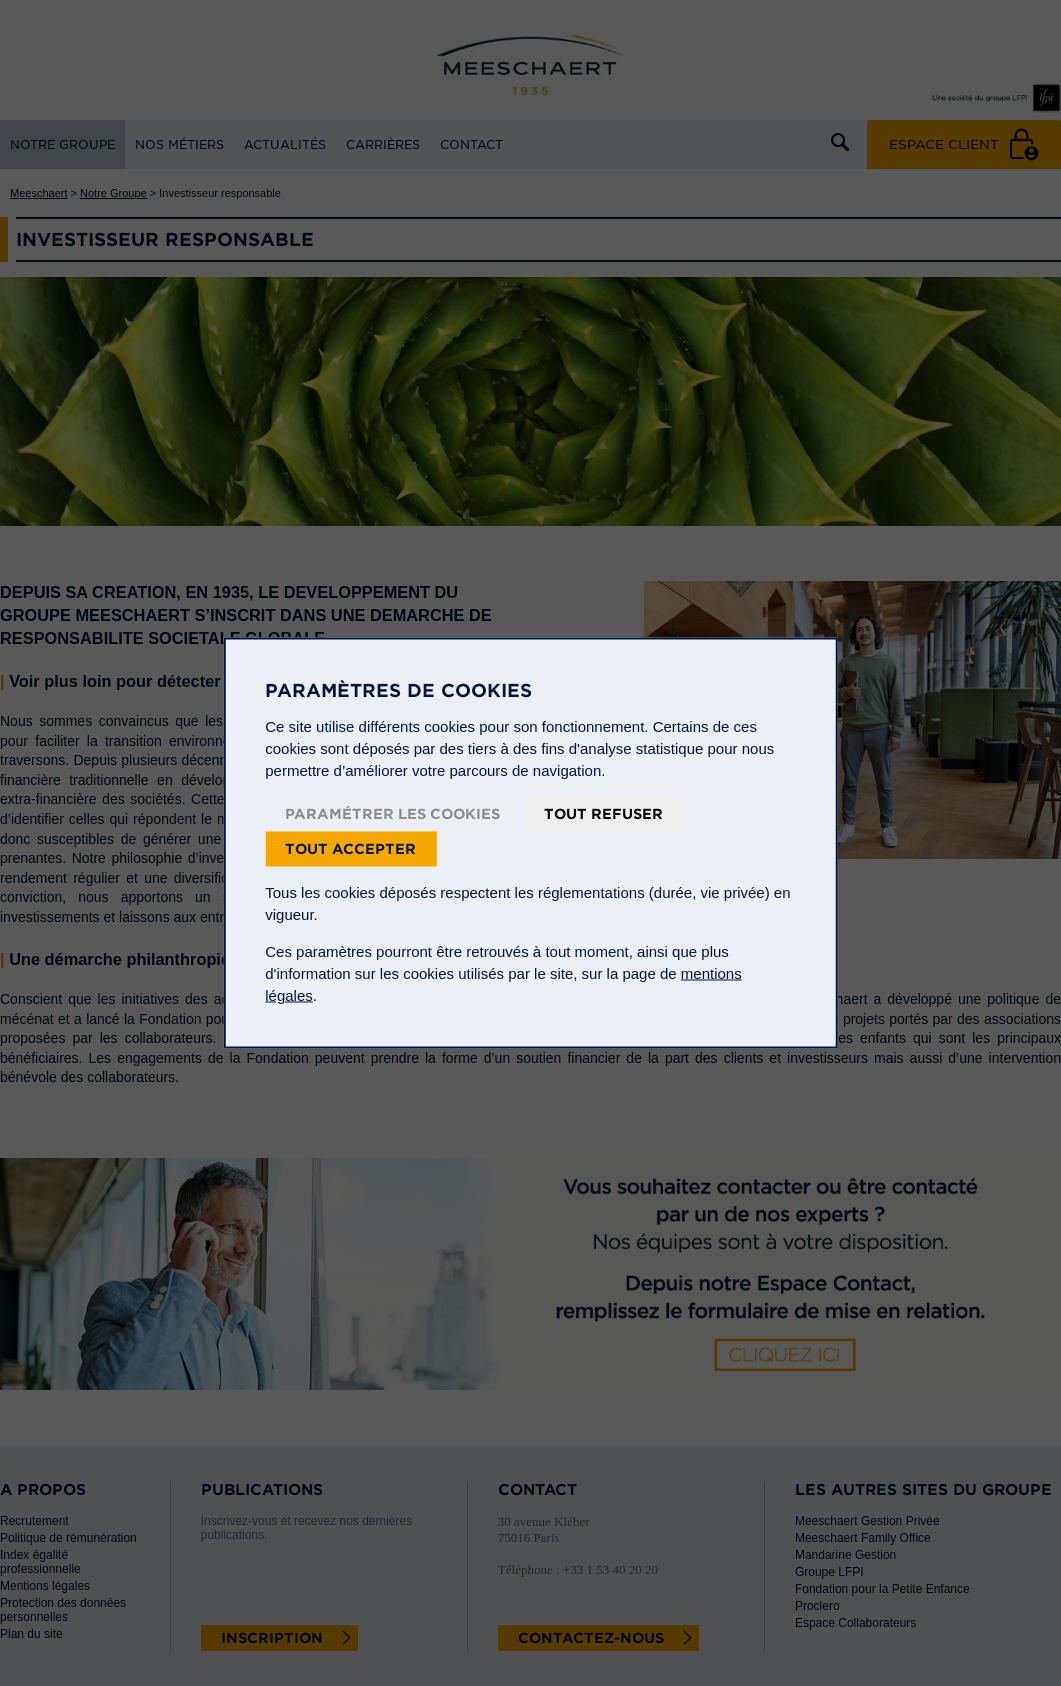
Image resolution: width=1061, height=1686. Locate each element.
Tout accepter (350, 849)
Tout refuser (603, 814)
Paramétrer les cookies (392, 814)
